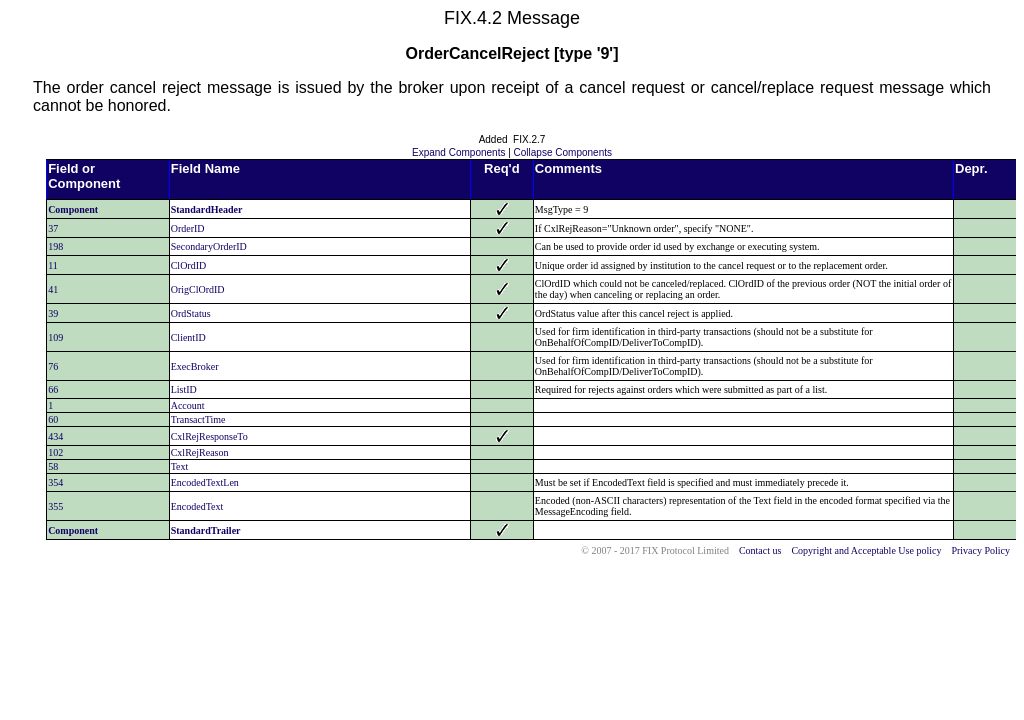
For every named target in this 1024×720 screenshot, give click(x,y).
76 (53, 366)
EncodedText (197, 506)
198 (55, 246)
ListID (184, 389)
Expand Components (458, 152)
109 (55, 337)
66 (53, 389)
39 (53, 313)
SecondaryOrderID (209, 246)
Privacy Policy (980, 550)
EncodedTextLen (205, 482)
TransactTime (198, 419)
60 (53, 419)
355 (55, 506)
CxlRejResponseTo (209, 436)
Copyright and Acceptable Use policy (866, 550)
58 (53, 466)
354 (55, 482)
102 (55, 452)
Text (180, 466)
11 (53, 265)
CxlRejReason (200, 452)
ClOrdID (189, 265)
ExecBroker (195, 366)
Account (188, 405)
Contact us (760, 550)
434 (55, 436)
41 (53, 289)
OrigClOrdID (198, 289)
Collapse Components (563, 152)
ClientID (188, 337)
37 (53, 228)
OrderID (188, 228)
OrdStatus (191, 313)
